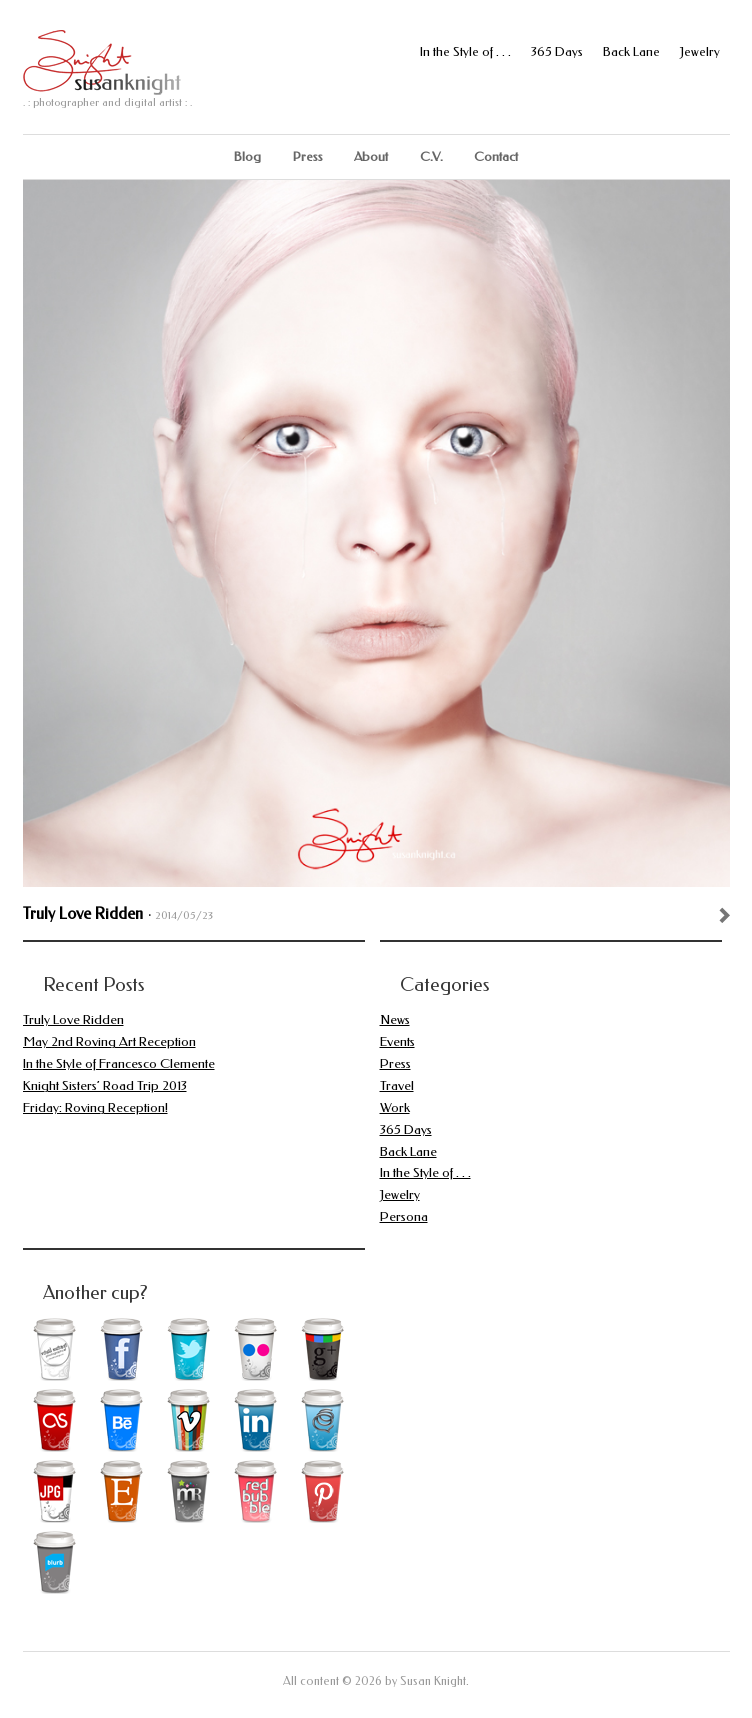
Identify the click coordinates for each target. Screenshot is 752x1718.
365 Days (557, 51)
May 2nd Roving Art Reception (109, 1041)
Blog (247, 156)
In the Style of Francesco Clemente (119, 1063)
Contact (496, 156)
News (395, 1019)
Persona (404, 1216)
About (371, 156)
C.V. (431, 156)
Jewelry (700, 51)
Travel (397, 1085)
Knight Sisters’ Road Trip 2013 (105, 1085)
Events (397, 1041)
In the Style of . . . (465, 51)
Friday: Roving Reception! (95, 1107)
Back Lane (631, 51)
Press (308, 156)
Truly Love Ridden (83, 913)
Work (395, 1107)
